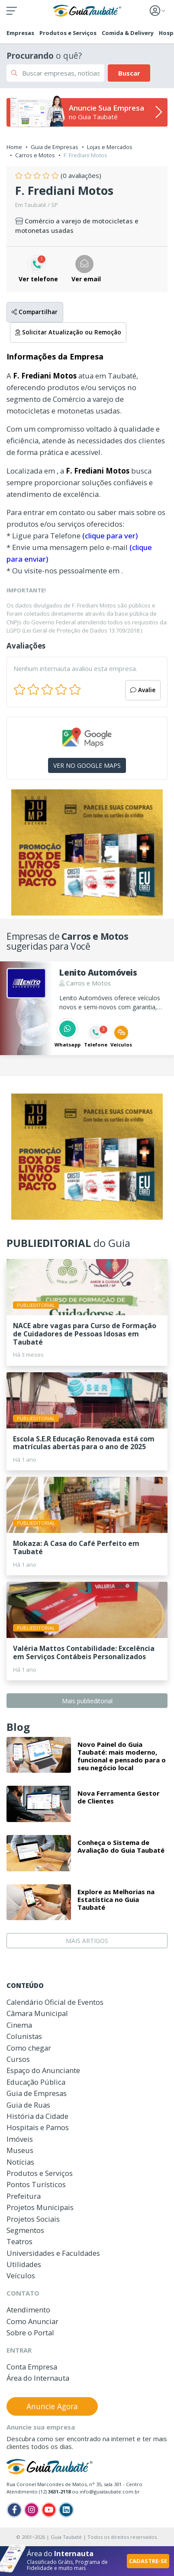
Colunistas (24, 2036)
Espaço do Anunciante (43, 2070)
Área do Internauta (37, 2378)
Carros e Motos (35, 155)
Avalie (142, 690)
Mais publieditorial (87, 1701)
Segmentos (25, 2230)
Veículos (20, 2275)
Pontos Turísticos (36, 2184)
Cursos (18, 2059)
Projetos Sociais (33, 2219)
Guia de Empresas (54, 147)
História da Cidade (37, 2116)
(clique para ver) (110, 536)
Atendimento (28, 2310)
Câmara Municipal (37, 2013)
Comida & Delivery (128, 33)
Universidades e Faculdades (53, 2253)
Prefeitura (23, 2196)
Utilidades (23, 2264)
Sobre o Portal (30, 2332)
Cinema (19, 2025)
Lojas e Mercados (109, 147)
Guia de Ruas (28, 2105)
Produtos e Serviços (68, 33)
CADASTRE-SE (148, 2561)
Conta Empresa (31, 2367)
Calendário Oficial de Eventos (54, 2002)
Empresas (20, 33)
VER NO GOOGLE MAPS (87, 765)
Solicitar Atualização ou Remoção (68, 332)
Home (14, 147)
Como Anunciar (32, 2321)
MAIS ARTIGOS (87, 1941)
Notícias (20, 2162)
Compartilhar (35, 312)
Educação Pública (35, 2082)
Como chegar (28, 2048)
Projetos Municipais (40, 2207)
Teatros (19, 2241)
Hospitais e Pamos (37, 2127)
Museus (19, 2150)
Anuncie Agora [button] (52, 2406)
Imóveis (19, 2139)
